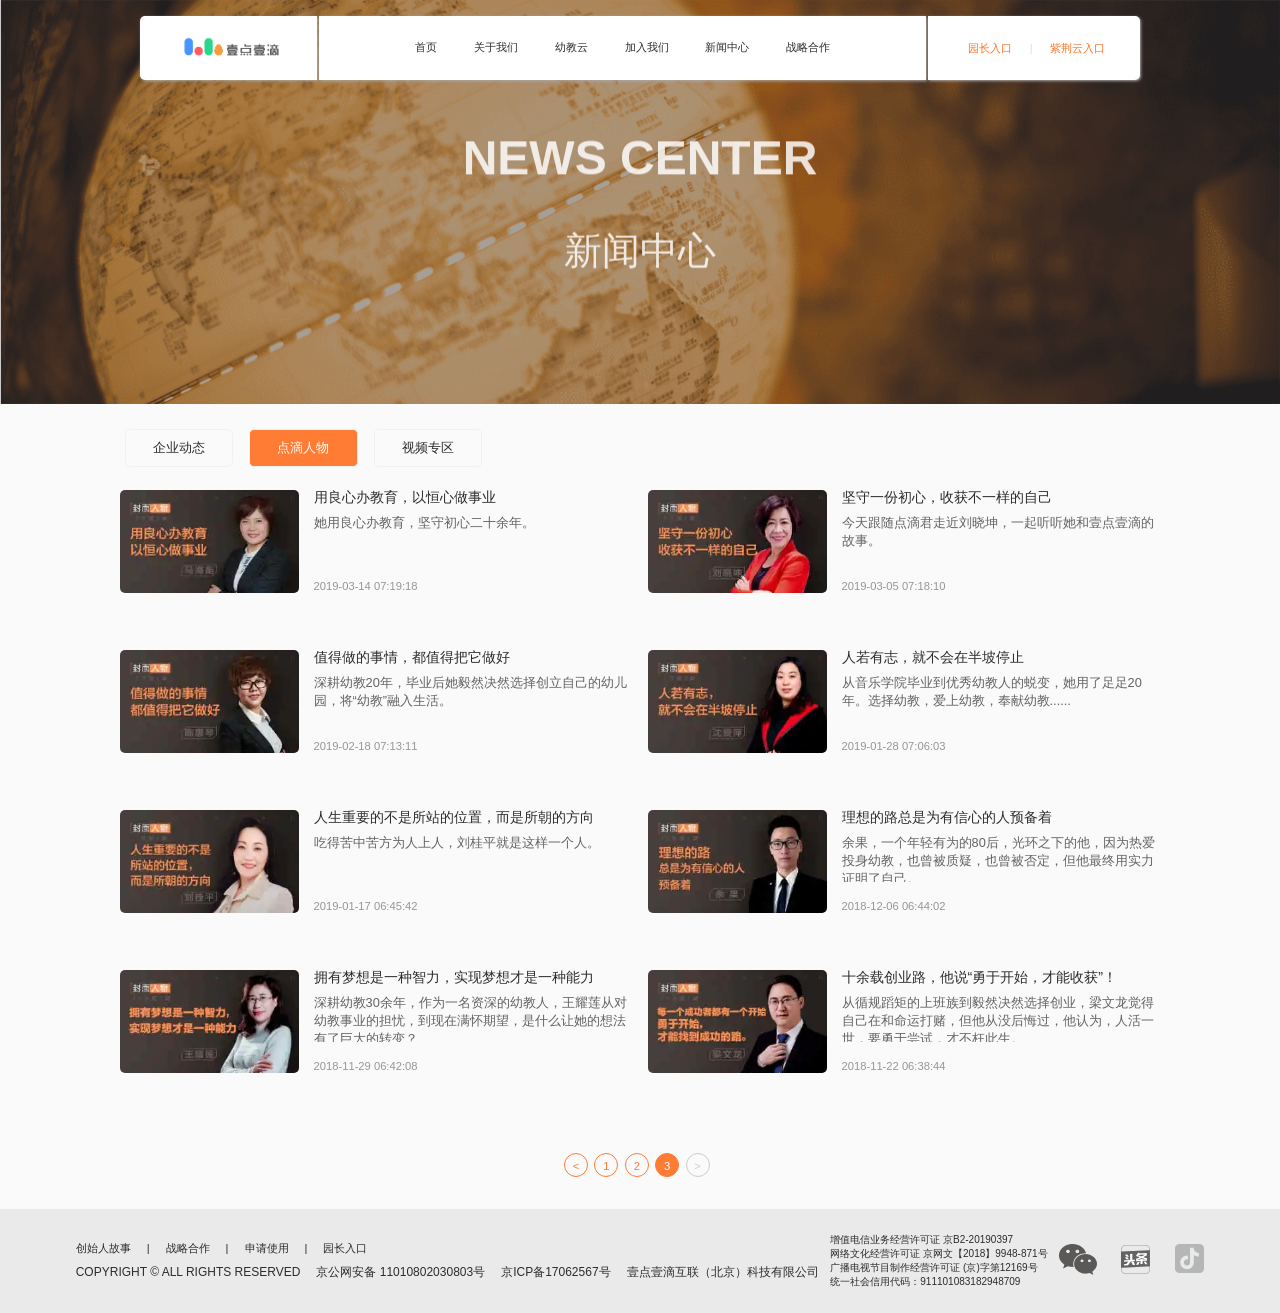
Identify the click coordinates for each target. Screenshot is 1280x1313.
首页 (426, 47)
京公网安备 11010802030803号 (400, 1272)
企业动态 (179, 447)
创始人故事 (103, 1248)
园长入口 (990, 48)
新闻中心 (727, 47)
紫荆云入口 (1077, 48)
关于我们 (496, 47)
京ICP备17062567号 (555, 1272)
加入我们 (647, 47)
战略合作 (808, 47)
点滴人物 (303, 447)
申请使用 (267, 1248)
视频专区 (428, 447)
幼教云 (571, 47)
